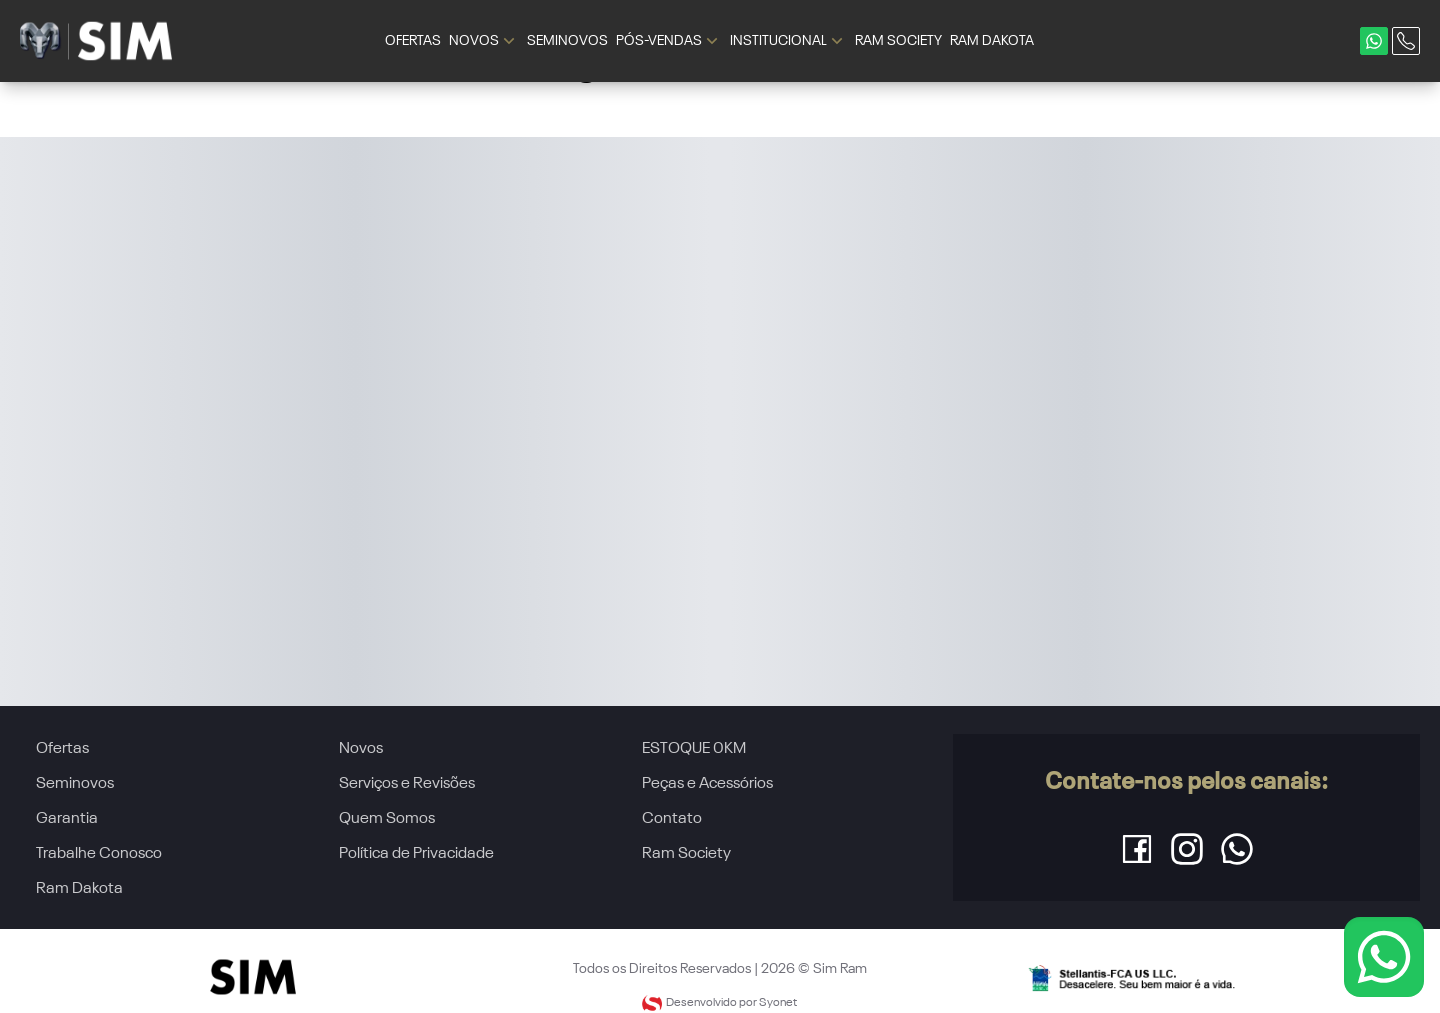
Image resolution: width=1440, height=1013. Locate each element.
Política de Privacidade (416, 854)
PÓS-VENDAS (669, 41)
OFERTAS (413, 41)
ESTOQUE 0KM (694, 749)
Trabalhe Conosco (99, 854)
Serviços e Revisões (407, 784)
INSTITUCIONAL (788, 41)
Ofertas (62, 749)
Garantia (67, 819)
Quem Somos (387, 819)
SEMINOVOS (567, 41)
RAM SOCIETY (898, 41)
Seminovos (75, 784)
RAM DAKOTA (992, 41)
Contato (672, 819)
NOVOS (484, 41)
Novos (361, 749)
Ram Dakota (79, 889)
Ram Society (686, 854)
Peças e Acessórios (707, 784)
